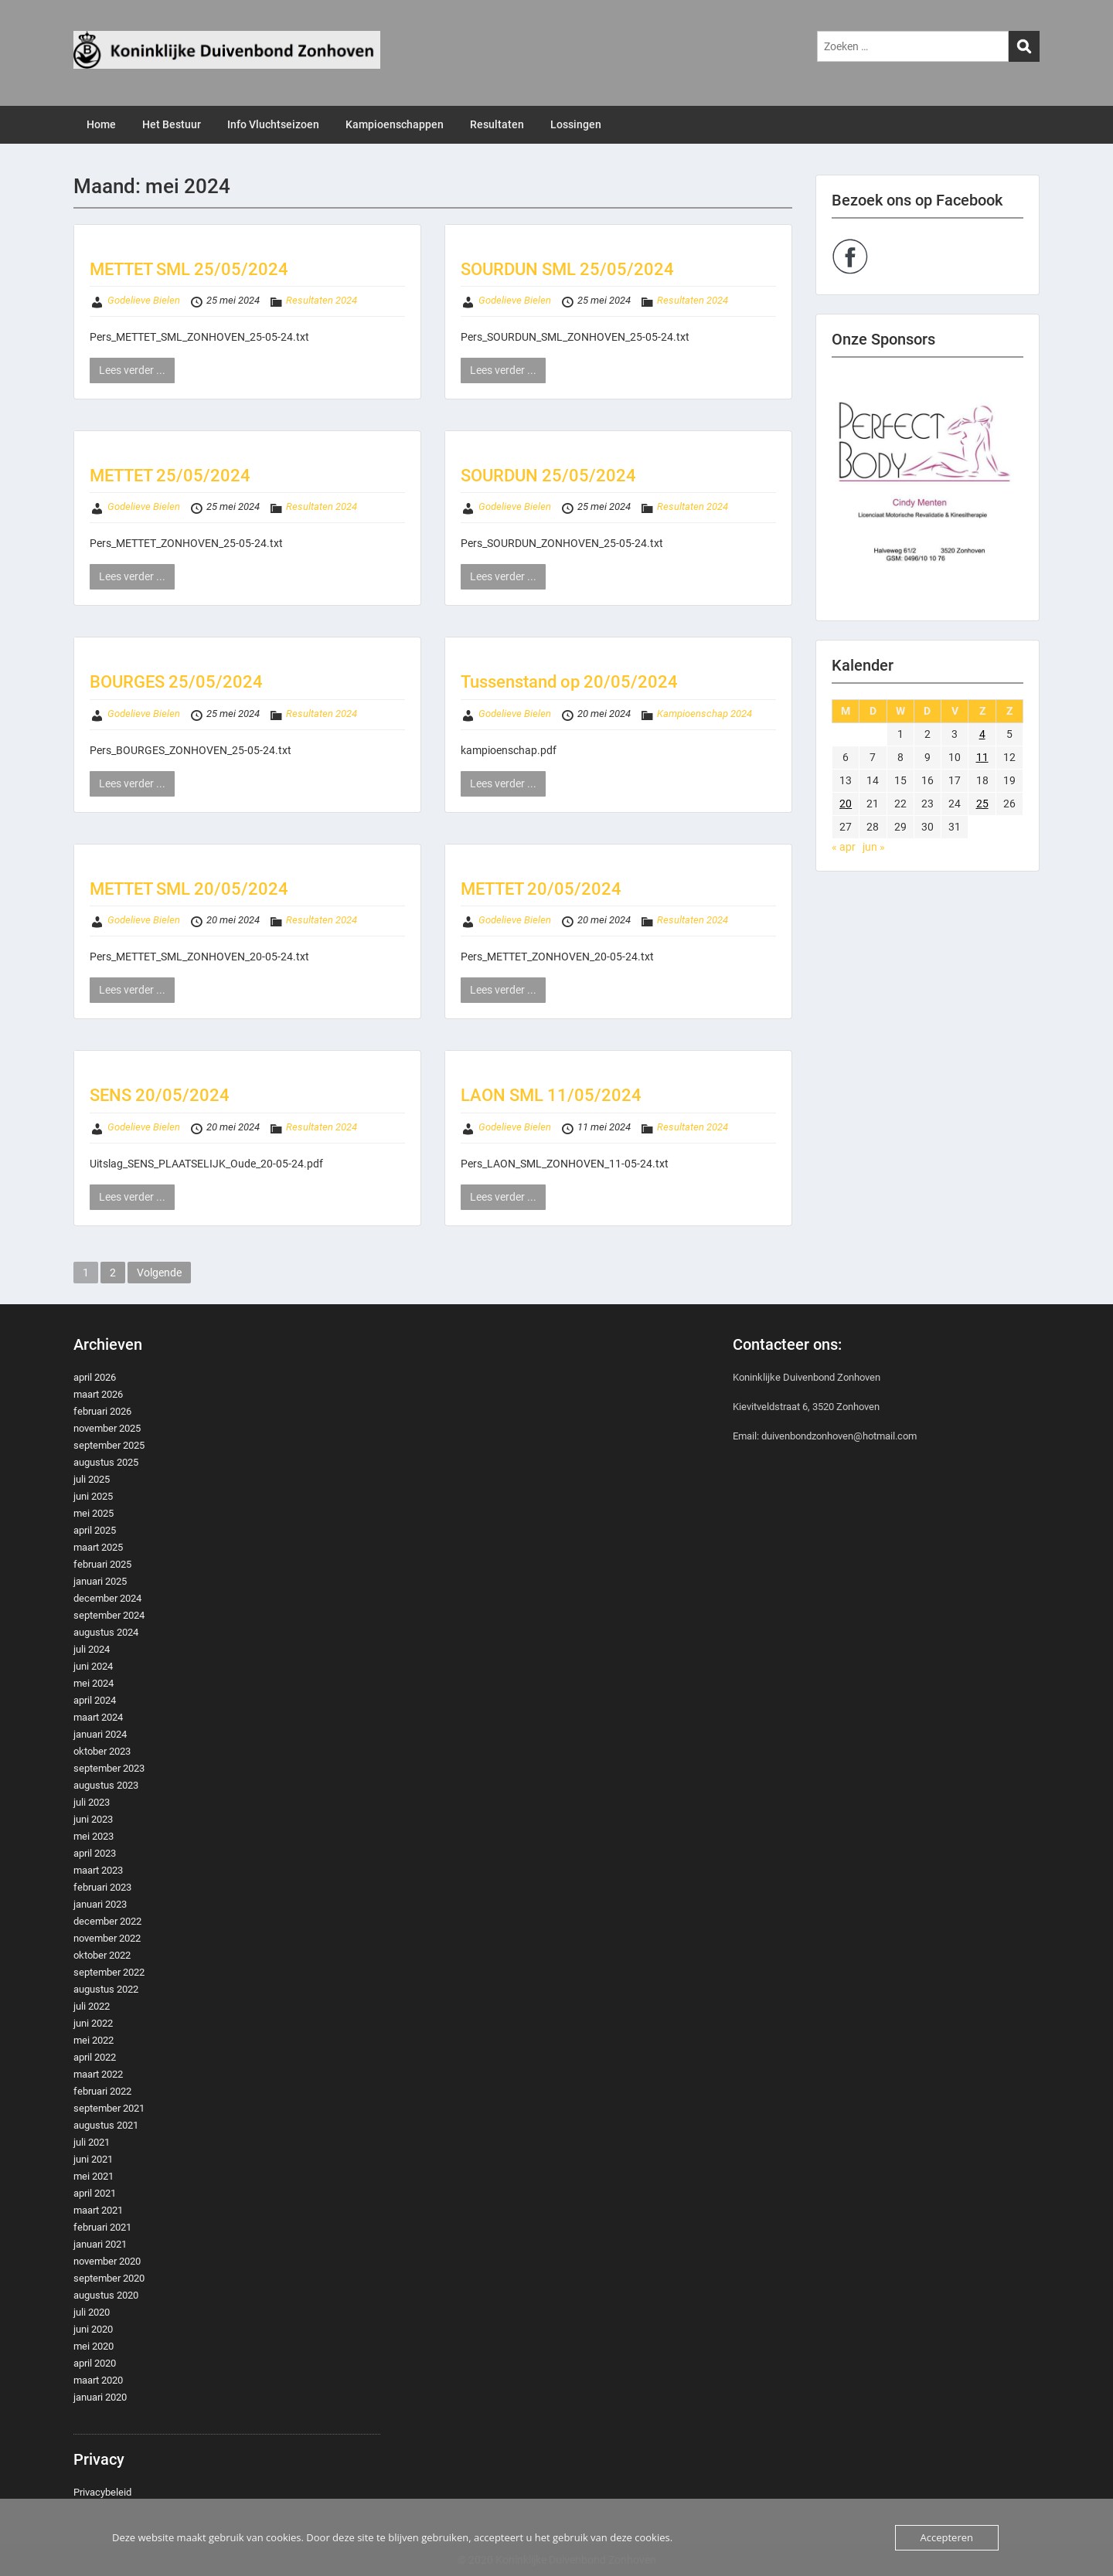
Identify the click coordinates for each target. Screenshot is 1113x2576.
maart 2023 (98, 1870)
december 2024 (107, 1598)
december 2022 (107, 1921)
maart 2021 (98, 2210)
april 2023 (94, 1853)
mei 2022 (93, 2040)
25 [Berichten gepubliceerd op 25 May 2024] (982, 803)
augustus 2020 (105, 2295)
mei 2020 (93, 2346)
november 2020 (107, 2261)
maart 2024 (98, 1717)
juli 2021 (91, 2142)
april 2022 (94, 2057)
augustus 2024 (105, 1632)
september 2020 (109, 2278)
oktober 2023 (102, 1751)
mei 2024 (93, 1683)
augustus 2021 (105, 2125)
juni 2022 (93, 2023)
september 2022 (109, 1972)
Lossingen (575, 124)
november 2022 (107, 1938)
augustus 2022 (105, 1989)
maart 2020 (98, 2380)
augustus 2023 (105, 1785)
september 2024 (109, 1615)
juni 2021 (93, 2159)
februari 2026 (102, 1411)
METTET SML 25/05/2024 (189, 269)
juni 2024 (93, 1666)
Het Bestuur (171, 124)
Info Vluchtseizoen (273, 124)
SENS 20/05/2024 (160, 1095)
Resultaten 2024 (321, 300)
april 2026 (94, 1377)
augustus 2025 (105, 1462)
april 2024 (94, 1700)
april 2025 (94, 1530)
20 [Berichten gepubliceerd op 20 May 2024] (845, 803)
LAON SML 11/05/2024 (551, 1095)
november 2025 (107, 1428)
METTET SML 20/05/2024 (189, 889)
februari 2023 (102, 1887)
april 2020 (94, 2363)
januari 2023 (100, 1904)
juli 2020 (91, 2312)
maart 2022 (98, 2074)
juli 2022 (91, 2006)
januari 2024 (100, 1734)
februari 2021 (102, 2227)
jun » (874, 847)
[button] (927, 489)
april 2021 (94, 2193)
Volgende (159, 1272)
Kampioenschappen (394, 124)
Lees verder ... (132, 370)
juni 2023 (93, 1819)
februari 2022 (102, 2091)
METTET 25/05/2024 (170, 475)
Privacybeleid (102, 2492)
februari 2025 (102, 1564)
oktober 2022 (102, 1955)
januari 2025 (100, 1581)
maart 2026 (98, 1394)
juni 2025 (93, 1496)
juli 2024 (91, 1649)
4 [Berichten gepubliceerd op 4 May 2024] (982, 734)
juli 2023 (91, 1802)
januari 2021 (100, 2244)
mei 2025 (93, 1513)
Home (101, 124)
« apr (844, 847)
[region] (927, 489)
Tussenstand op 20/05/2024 (569, 682)
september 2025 (109, 1445)
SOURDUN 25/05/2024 (548, 475)
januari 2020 (100, 2397)
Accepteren (947, 2537)
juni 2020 (93, 2329)
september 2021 (109, 2108)
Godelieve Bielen (143, 300)
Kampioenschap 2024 (704, 713)
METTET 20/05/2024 (541, 889)
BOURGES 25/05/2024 (176, 682)
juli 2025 (91, 1479)
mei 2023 (93, 1836)
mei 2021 (93, 2176)
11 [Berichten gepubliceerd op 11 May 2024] (982, 757)
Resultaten (497, 124)
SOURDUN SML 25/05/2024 (567, 269)
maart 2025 (98, 1547)
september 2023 (109, 1768)
